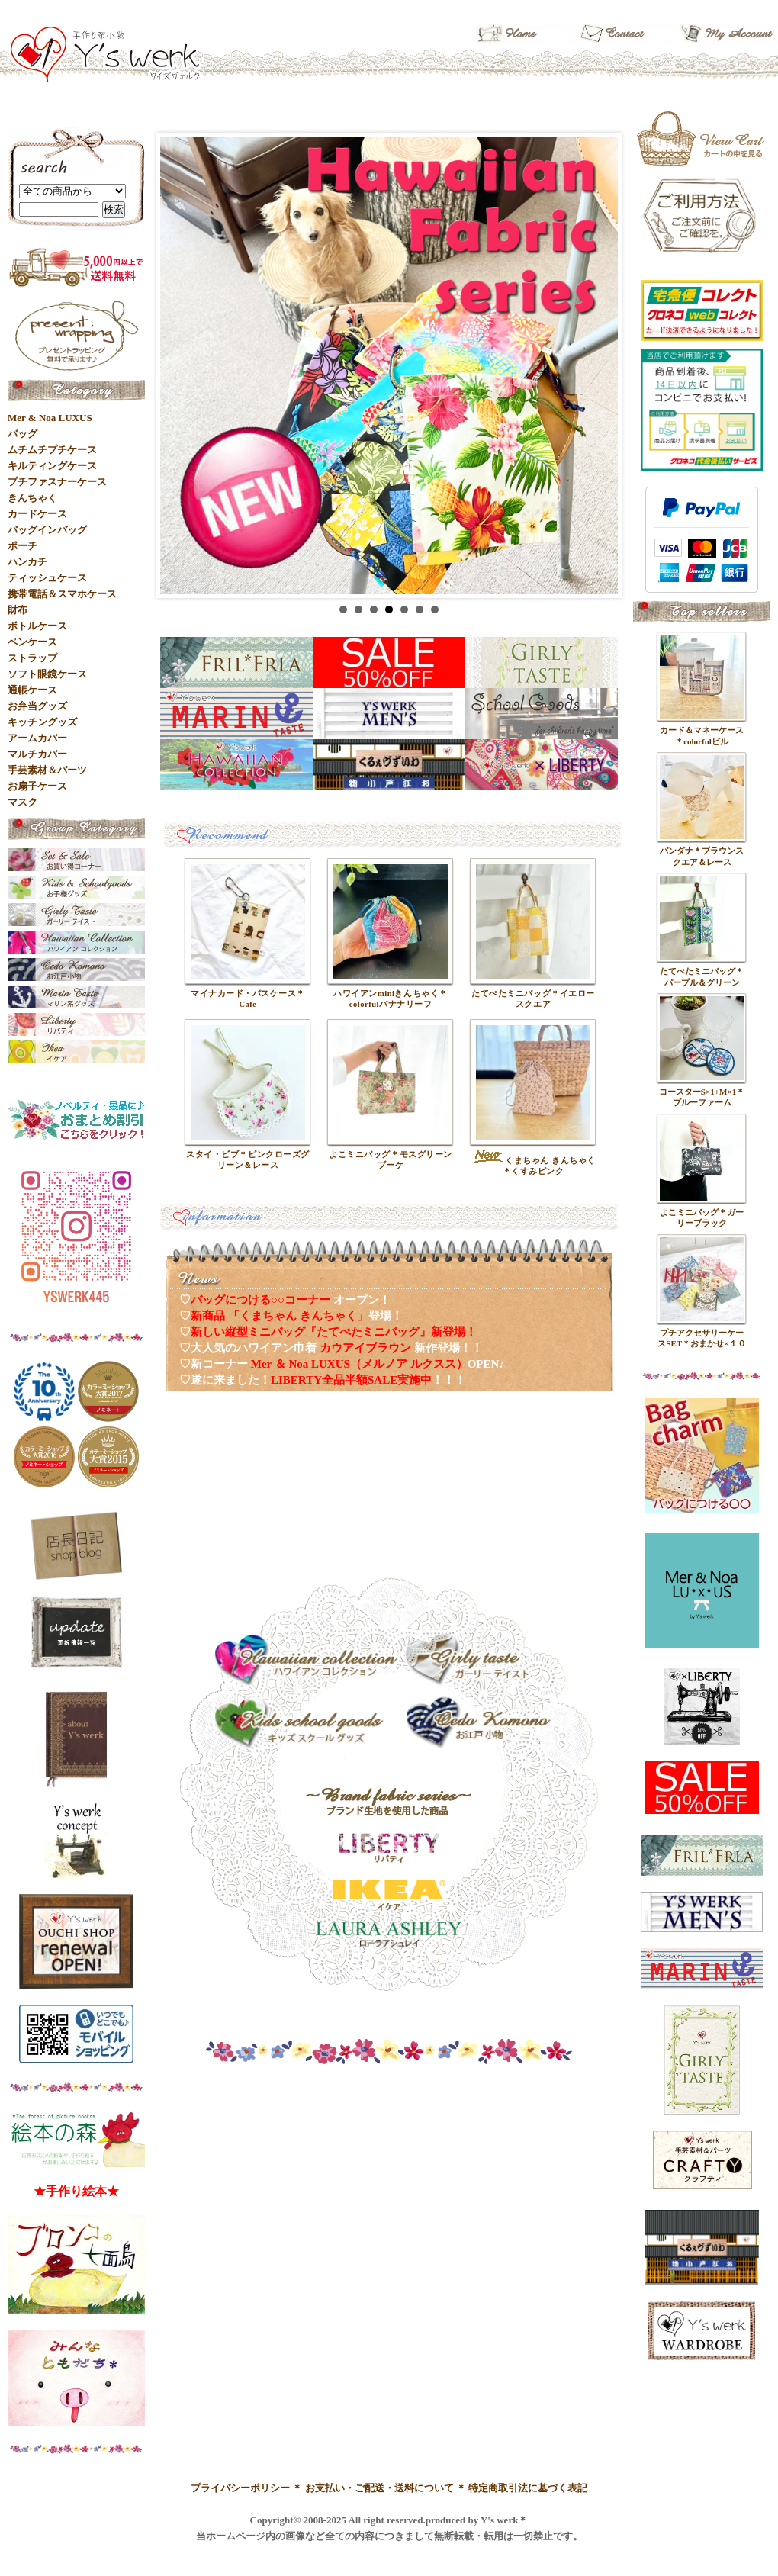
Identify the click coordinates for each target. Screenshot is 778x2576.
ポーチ (22, 546)
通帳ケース (32, 690)
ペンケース (32, 642)
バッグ (22, 433)
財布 (17, 610)
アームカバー (37, 738)
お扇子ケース (37, 786)
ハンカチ (27, 562)
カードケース (37, 513)
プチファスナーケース (57, 481)
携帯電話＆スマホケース (62, 594)
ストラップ (32, 658)
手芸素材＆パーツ (47, 770)
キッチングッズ (42, 722)
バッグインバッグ (47, 529)
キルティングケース (52, 465)
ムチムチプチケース (52, 449)
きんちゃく (32, 497)
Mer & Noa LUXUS (50, 417)
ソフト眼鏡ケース (47, 674)
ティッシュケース (47, 578)
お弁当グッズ (37, 706)
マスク (22, 802)
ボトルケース (37, 626)
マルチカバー (37, 754)
